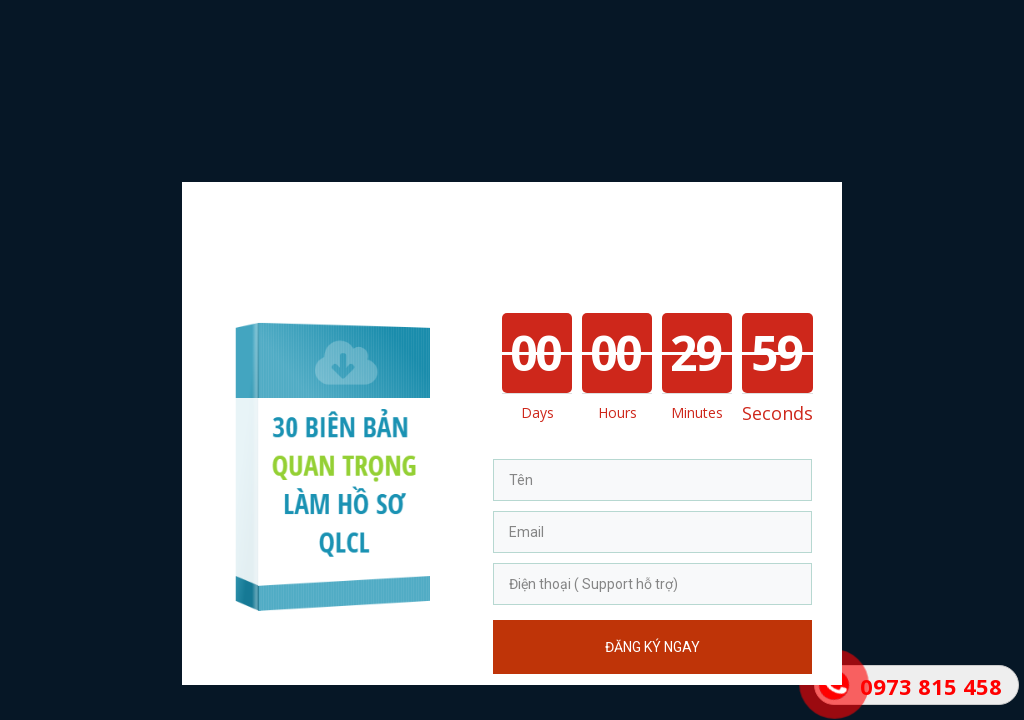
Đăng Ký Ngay (652, 647)
